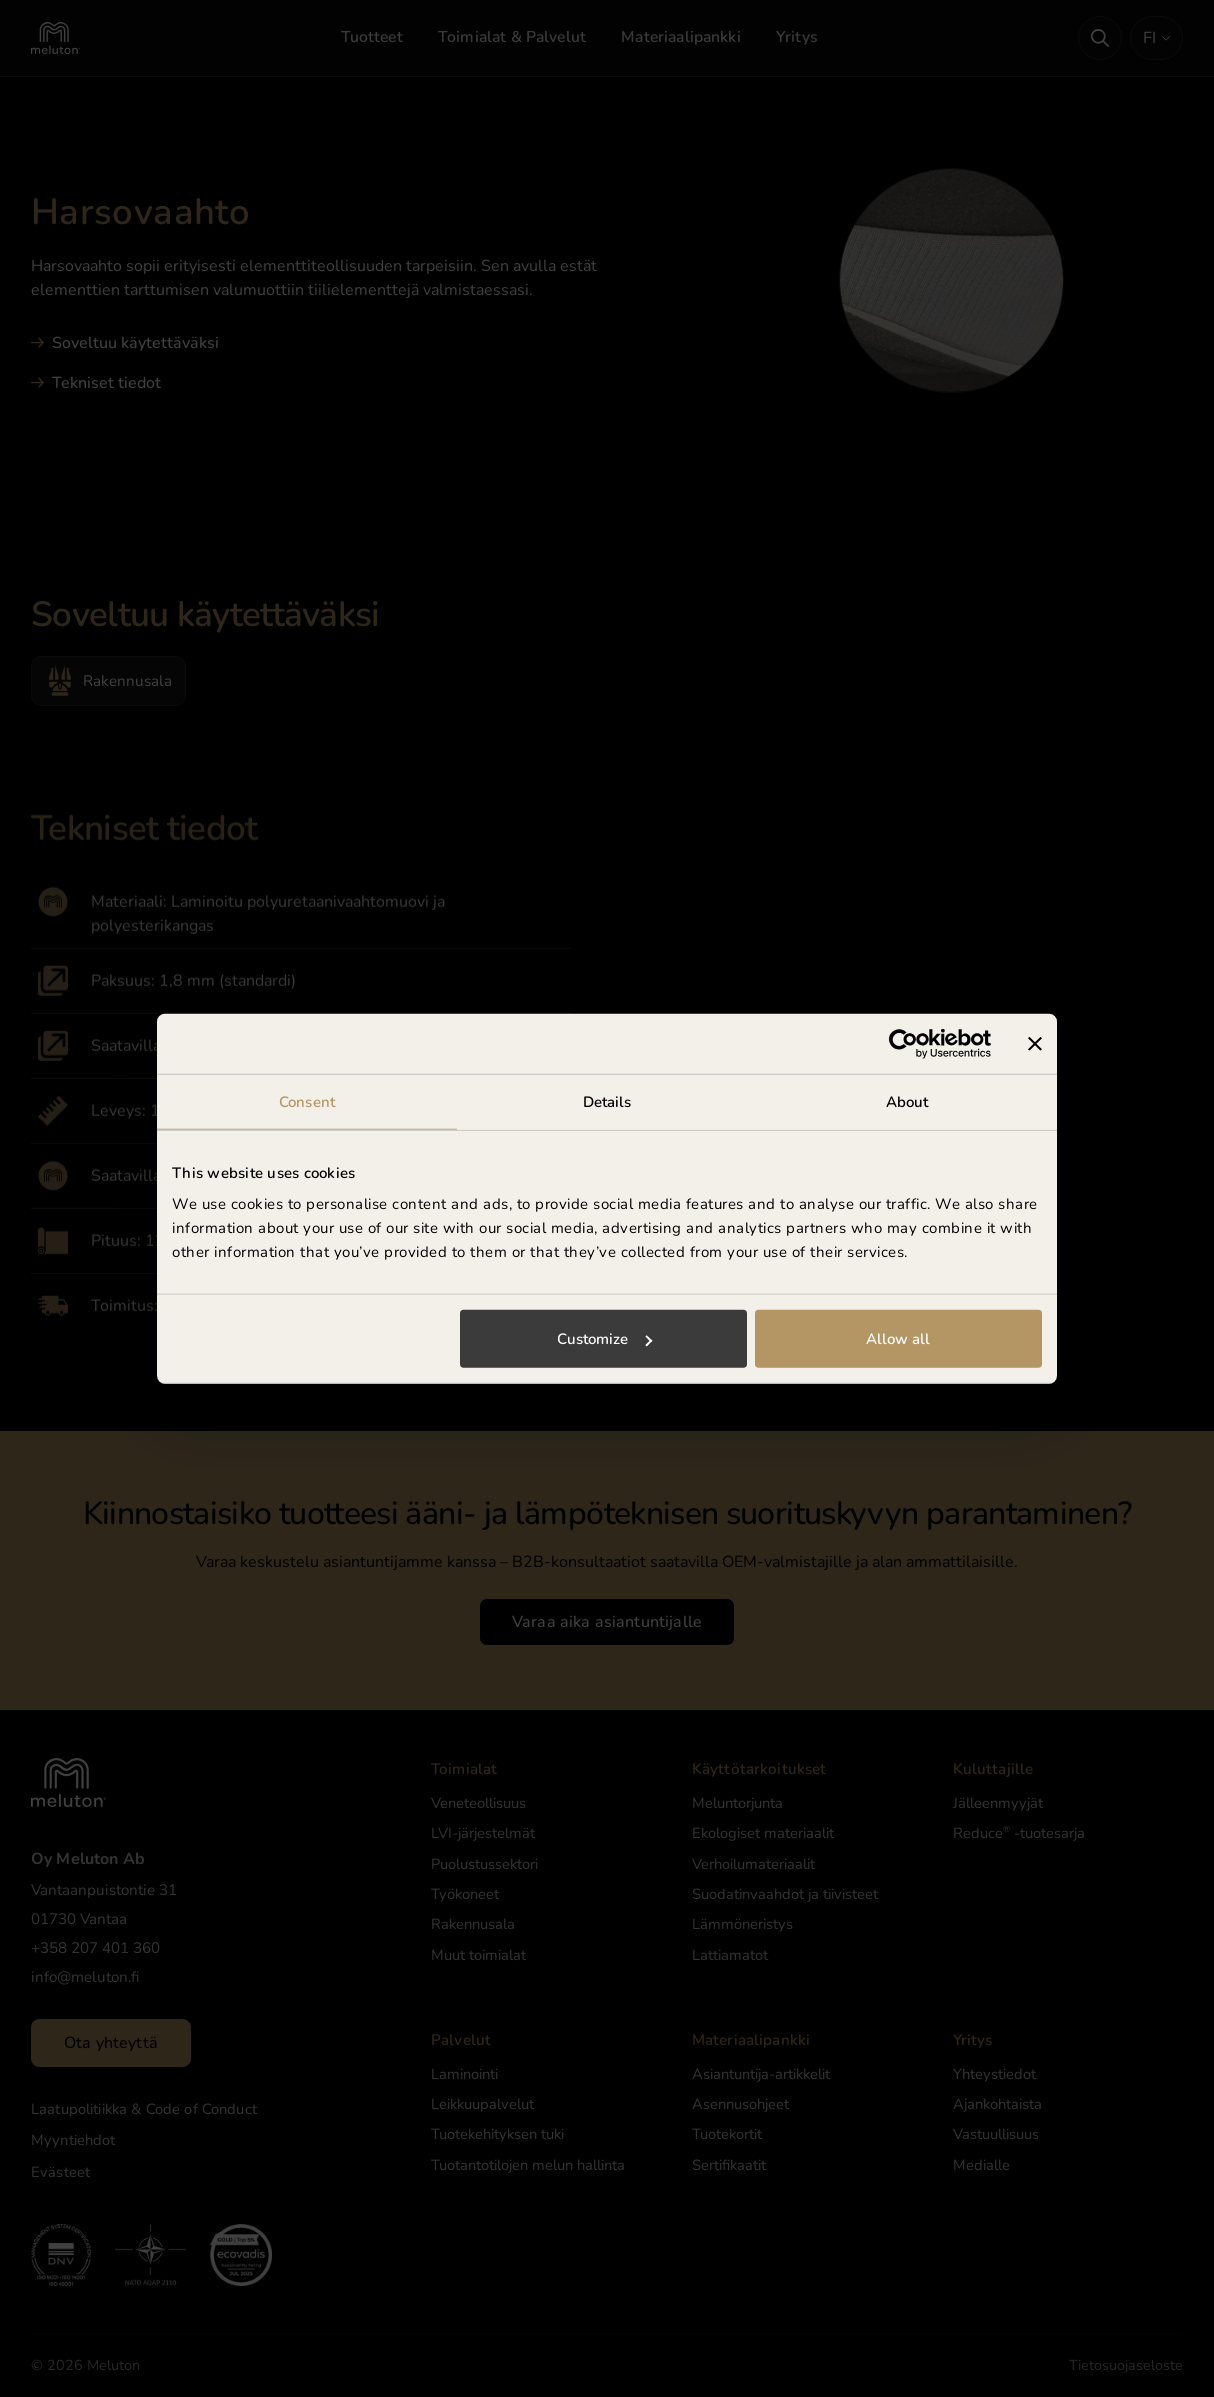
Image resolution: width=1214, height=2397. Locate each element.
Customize (604, 1339)
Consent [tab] (307, 1101)
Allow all (898, 1339)
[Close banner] (1035, 1043)
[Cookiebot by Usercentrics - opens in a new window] (903, 1043)
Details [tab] (607, 1101)
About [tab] (907, 1101)
